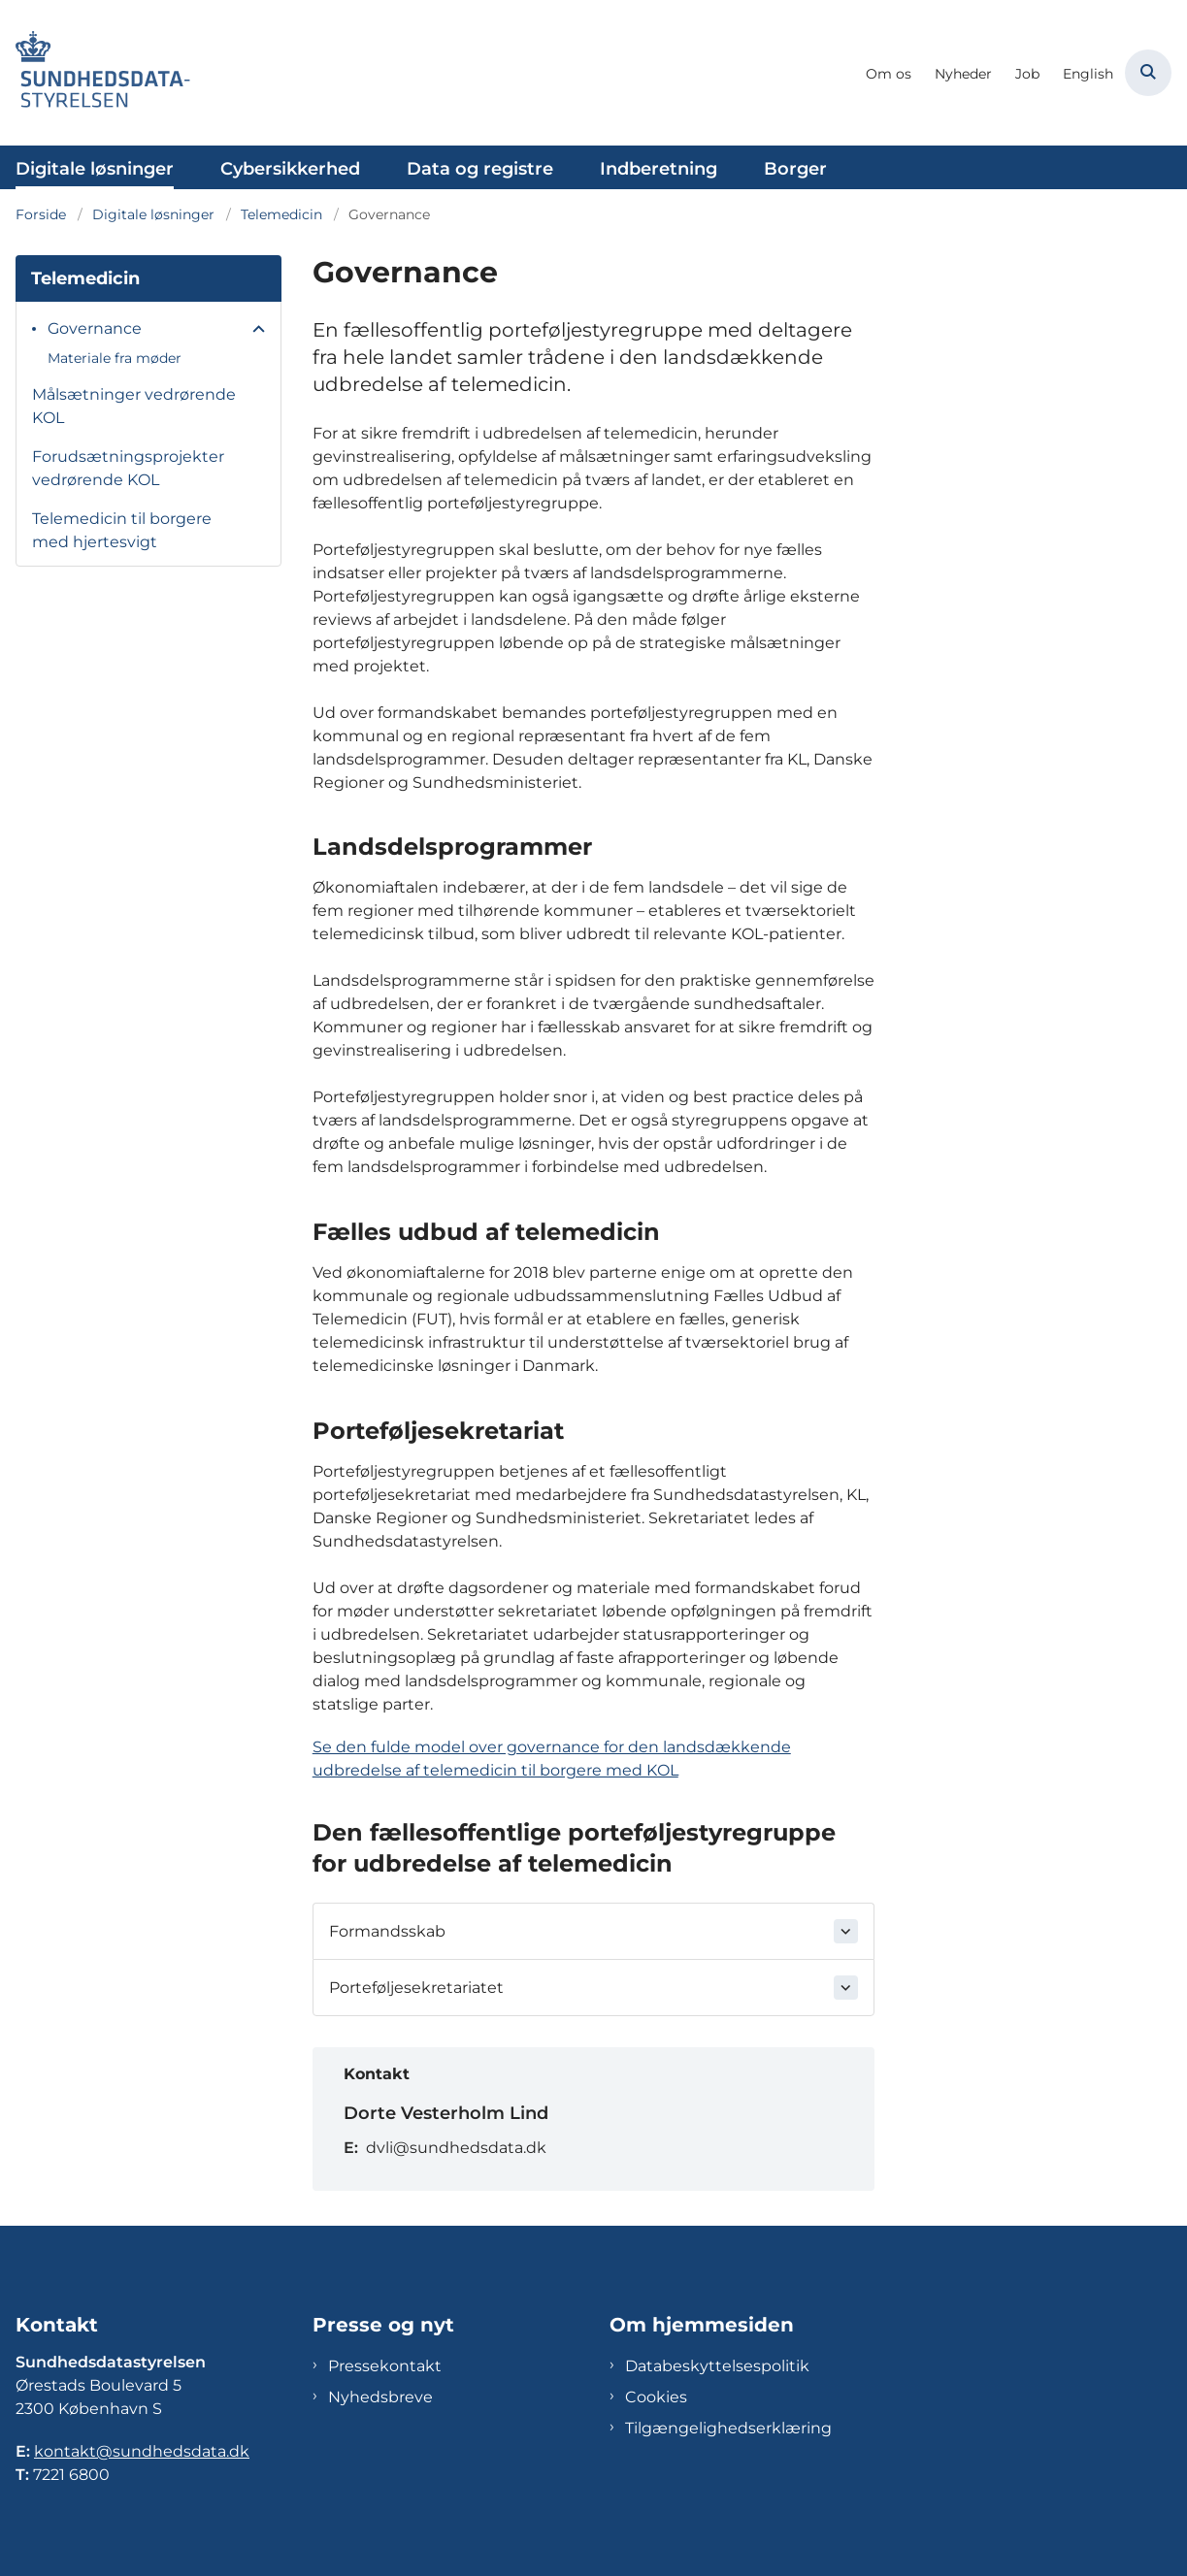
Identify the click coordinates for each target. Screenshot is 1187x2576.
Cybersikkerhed (290, 168)
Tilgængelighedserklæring (728, 2428)
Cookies (656, 2397)
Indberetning (658, 168)
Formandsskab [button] (387, 1931)
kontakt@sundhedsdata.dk (141, 2451)
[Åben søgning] (1148, 72)
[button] (254, 329)
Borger (795, 168)
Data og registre (480, 168)
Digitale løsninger (95, 168)
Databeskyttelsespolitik (717, 2366)
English (1088, 74)
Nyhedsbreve (380, 2397)
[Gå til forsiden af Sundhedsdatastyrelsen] (95, 72)
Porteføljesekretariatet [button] (416, 1987)
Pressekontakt (385, 2366)
